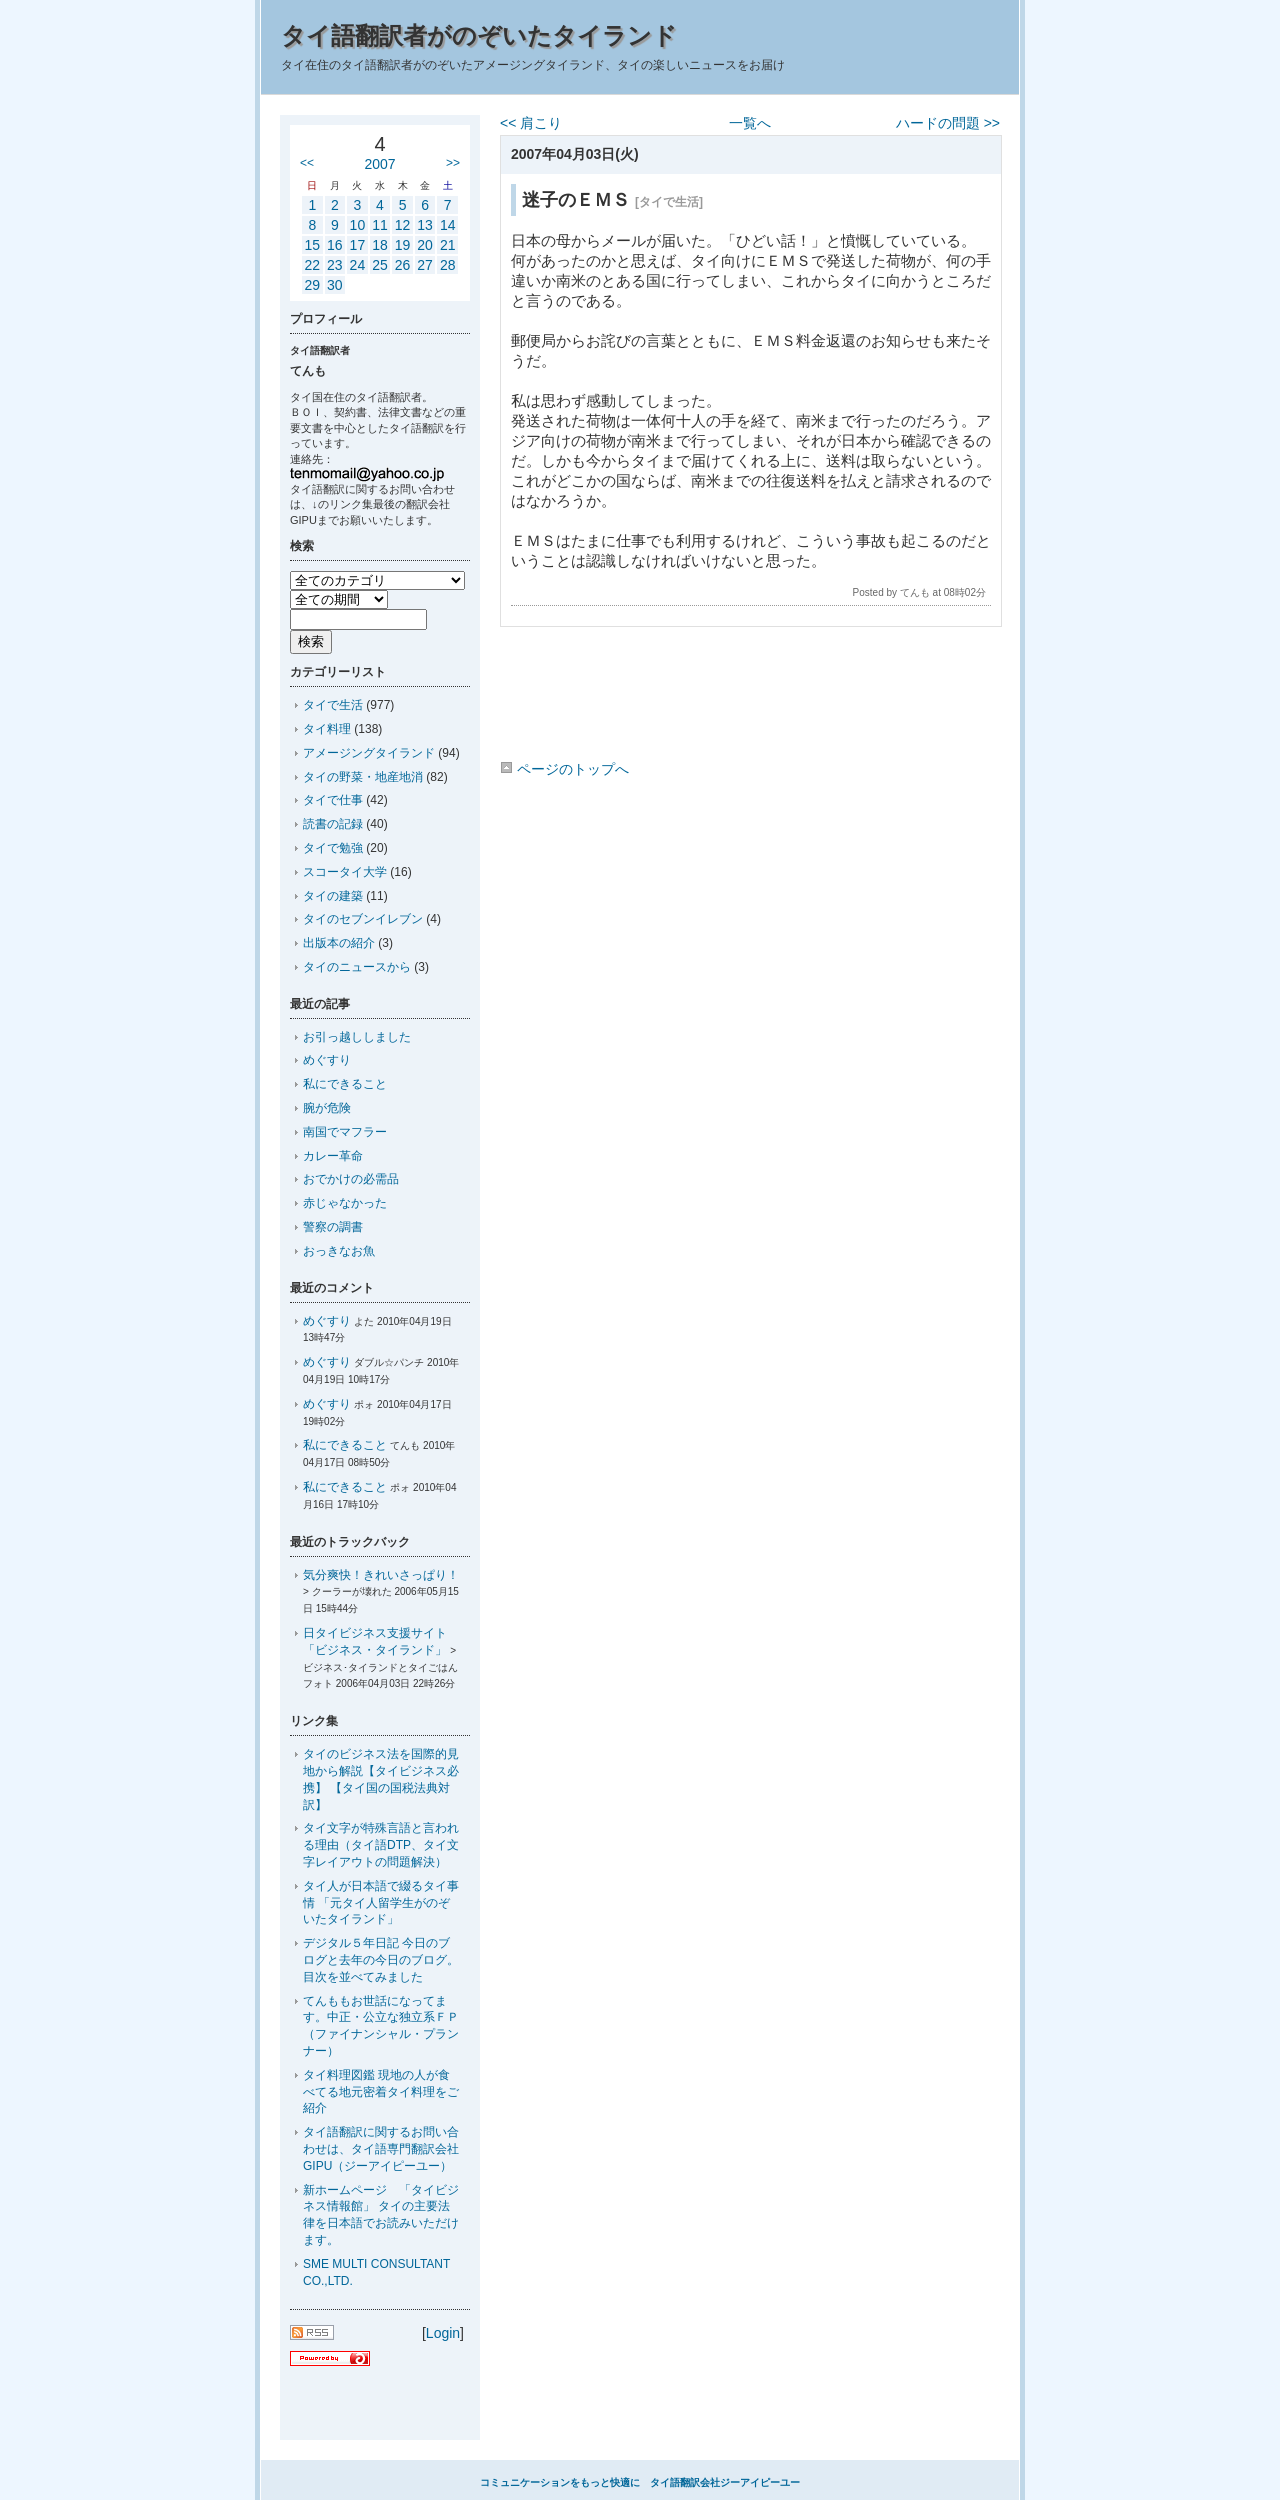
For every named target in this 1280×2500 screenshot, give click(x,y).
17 (358, 245)
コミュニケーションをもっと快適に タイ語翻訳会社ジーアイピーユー (640, 2482)
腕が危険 (327, 1108)
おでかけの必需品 (351, 1179)
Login (443, 2333)
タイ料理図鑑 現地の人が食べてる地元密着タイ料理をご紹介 (381, 2092)
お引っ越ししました (357, 1037)
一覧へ (750, 123)
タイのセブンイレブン (363, 919)
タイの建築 (333, 896)
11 (380, 225)
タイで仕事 (333, 800)
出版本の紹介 (339, 943)
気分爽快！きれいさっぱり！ (381, 1575)
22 (312, 265)
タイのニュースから (357, 967)
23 (335, 265)
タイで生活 (333, 705)
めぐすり (327, 1060)
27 (425, 265)
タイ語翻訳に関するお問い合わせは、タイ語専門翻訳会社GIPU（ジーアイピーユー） (381, 2149)
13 (425, 225)
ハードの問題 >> (948, 123)
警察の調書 (333, 1227)
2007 (379, 164)
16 (335, 245)
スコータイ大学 (345, 872)
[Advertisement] (750, 697)
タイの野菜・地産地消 (363, 777)
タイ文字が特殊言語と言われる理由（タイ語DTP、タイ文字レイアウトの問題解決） (381, 1845)
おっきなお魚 (339, 1251)
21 (448, 245)
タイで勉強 (333, 848)
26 (403, 265)
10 (358, 225)
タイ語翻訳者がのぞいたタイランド (479, 35)
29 (312, 285)
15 (312, 245)
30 (335, 285)
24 (358, 265)
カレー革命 (333, 1156)
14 (448, 225)
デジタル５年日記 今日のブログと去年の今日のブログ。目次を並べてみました (381, 1960)
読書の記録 (333, 824)
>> (453, 163)
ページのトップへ (564, 769)
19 (403, 245)
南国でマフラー (345, 1132)
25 (380, 265)
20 (425, 245)
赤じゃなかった (345, 1203)
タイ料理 (327, 729)
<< (307, 163)
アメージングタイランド (369, 753)
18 (380, 245)
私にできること (345, 1084)
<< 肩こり (531, 123)
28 (448, 265)
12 (403, 225)
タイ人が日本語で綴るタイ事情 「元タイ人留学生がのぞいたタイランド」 (381, 1903)
